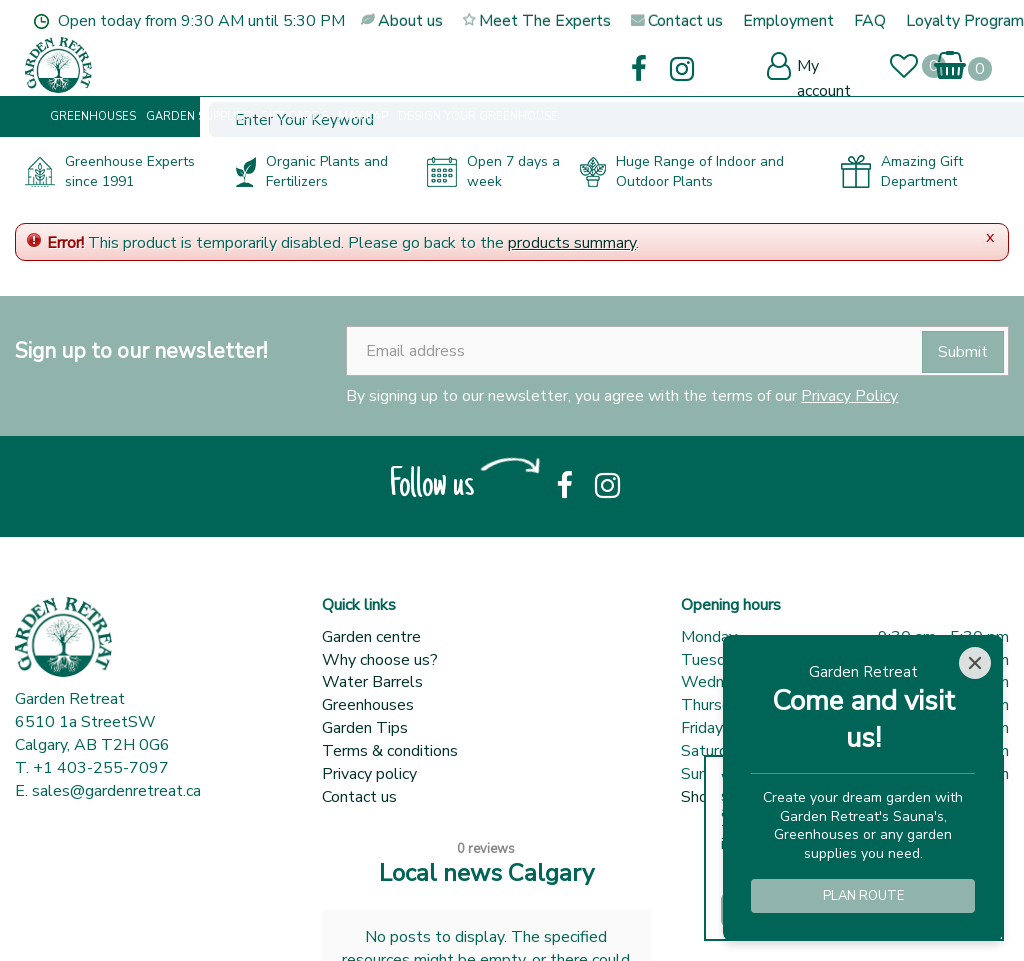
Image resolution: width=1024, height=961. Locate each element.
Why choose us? (380, 660)
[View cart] (950, 59)
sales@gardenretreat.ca (116, 791)
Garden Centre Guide (347, 921)
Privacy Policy (849, 396)
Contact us (359, 797)
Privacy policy (369, 774)
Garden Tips (365, 728)
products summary (572, 243)
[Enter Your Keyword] (367, 66)
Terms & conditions (390, 751)
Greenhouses (368, 705)
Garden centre (371, 637)
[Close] (975, 663)
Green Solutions (208, 921)
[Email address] (677, 351)
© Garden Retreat (80, 921)
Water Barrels (372, 682)
